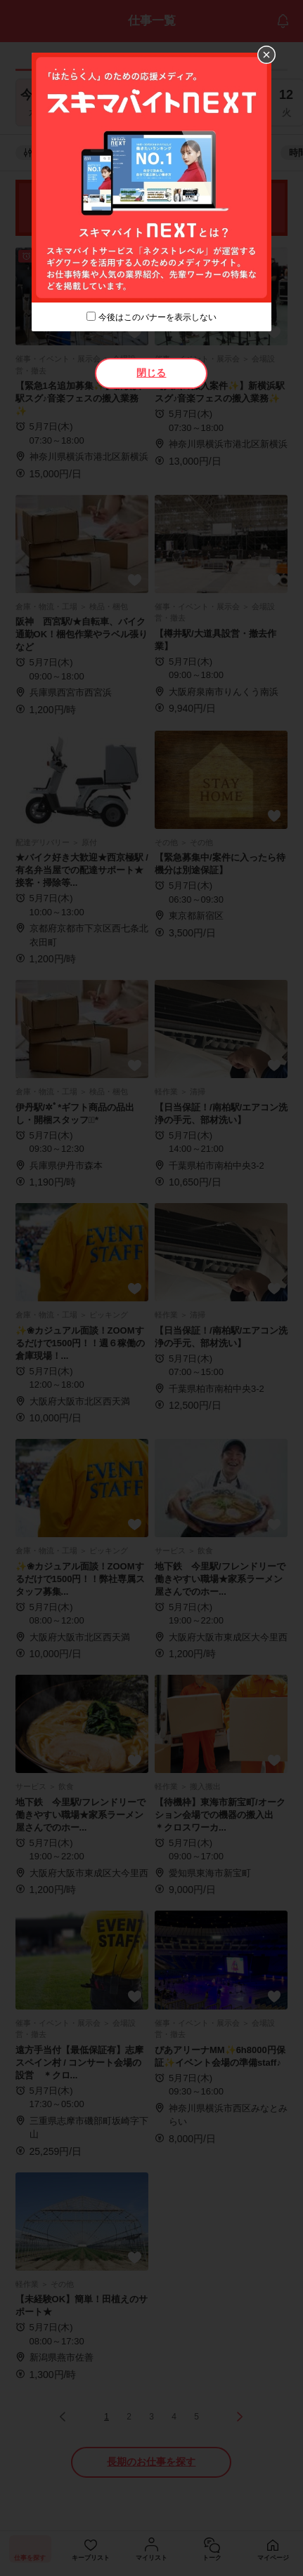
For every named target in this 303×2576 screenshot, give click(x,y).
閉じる (151, 372)
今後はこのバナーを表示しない (157, 317)
